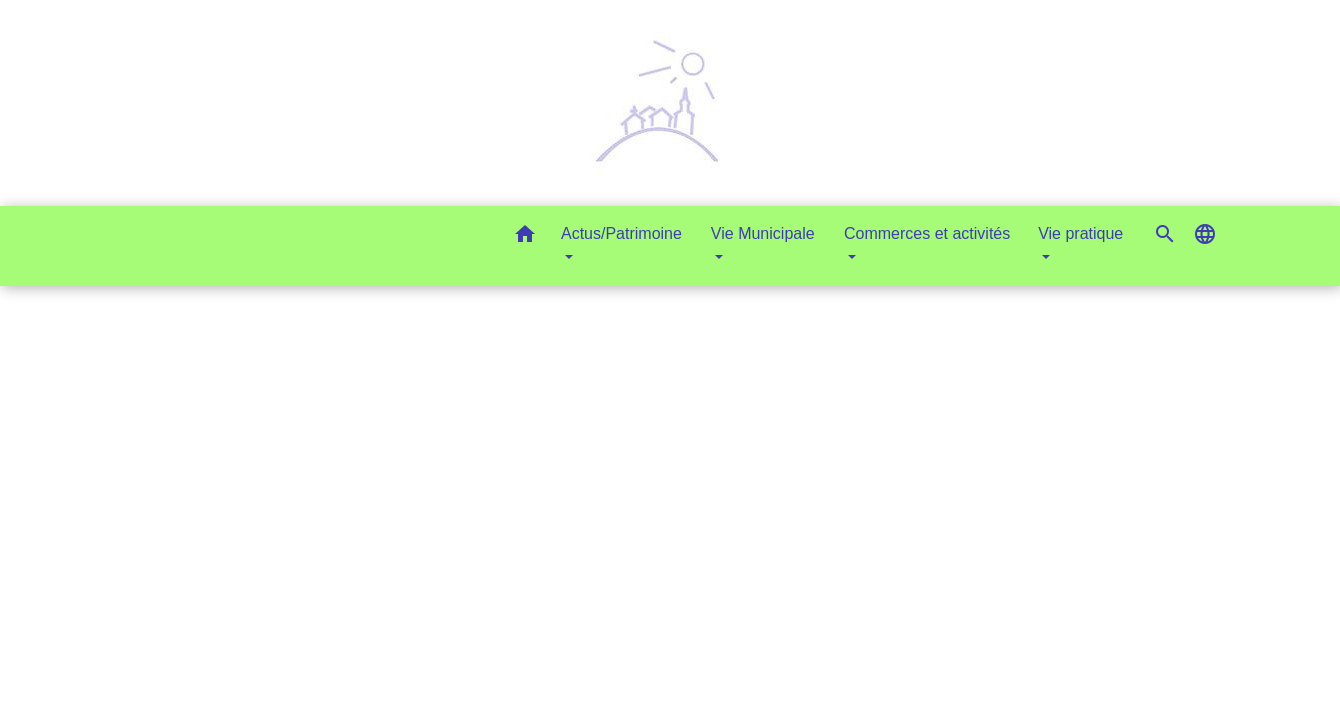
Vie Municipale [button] (763, 233)
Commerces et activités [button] (927, 233)
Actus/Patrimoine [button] (621, 233)
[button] (525, 237)
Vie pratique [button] (1080, 233)
